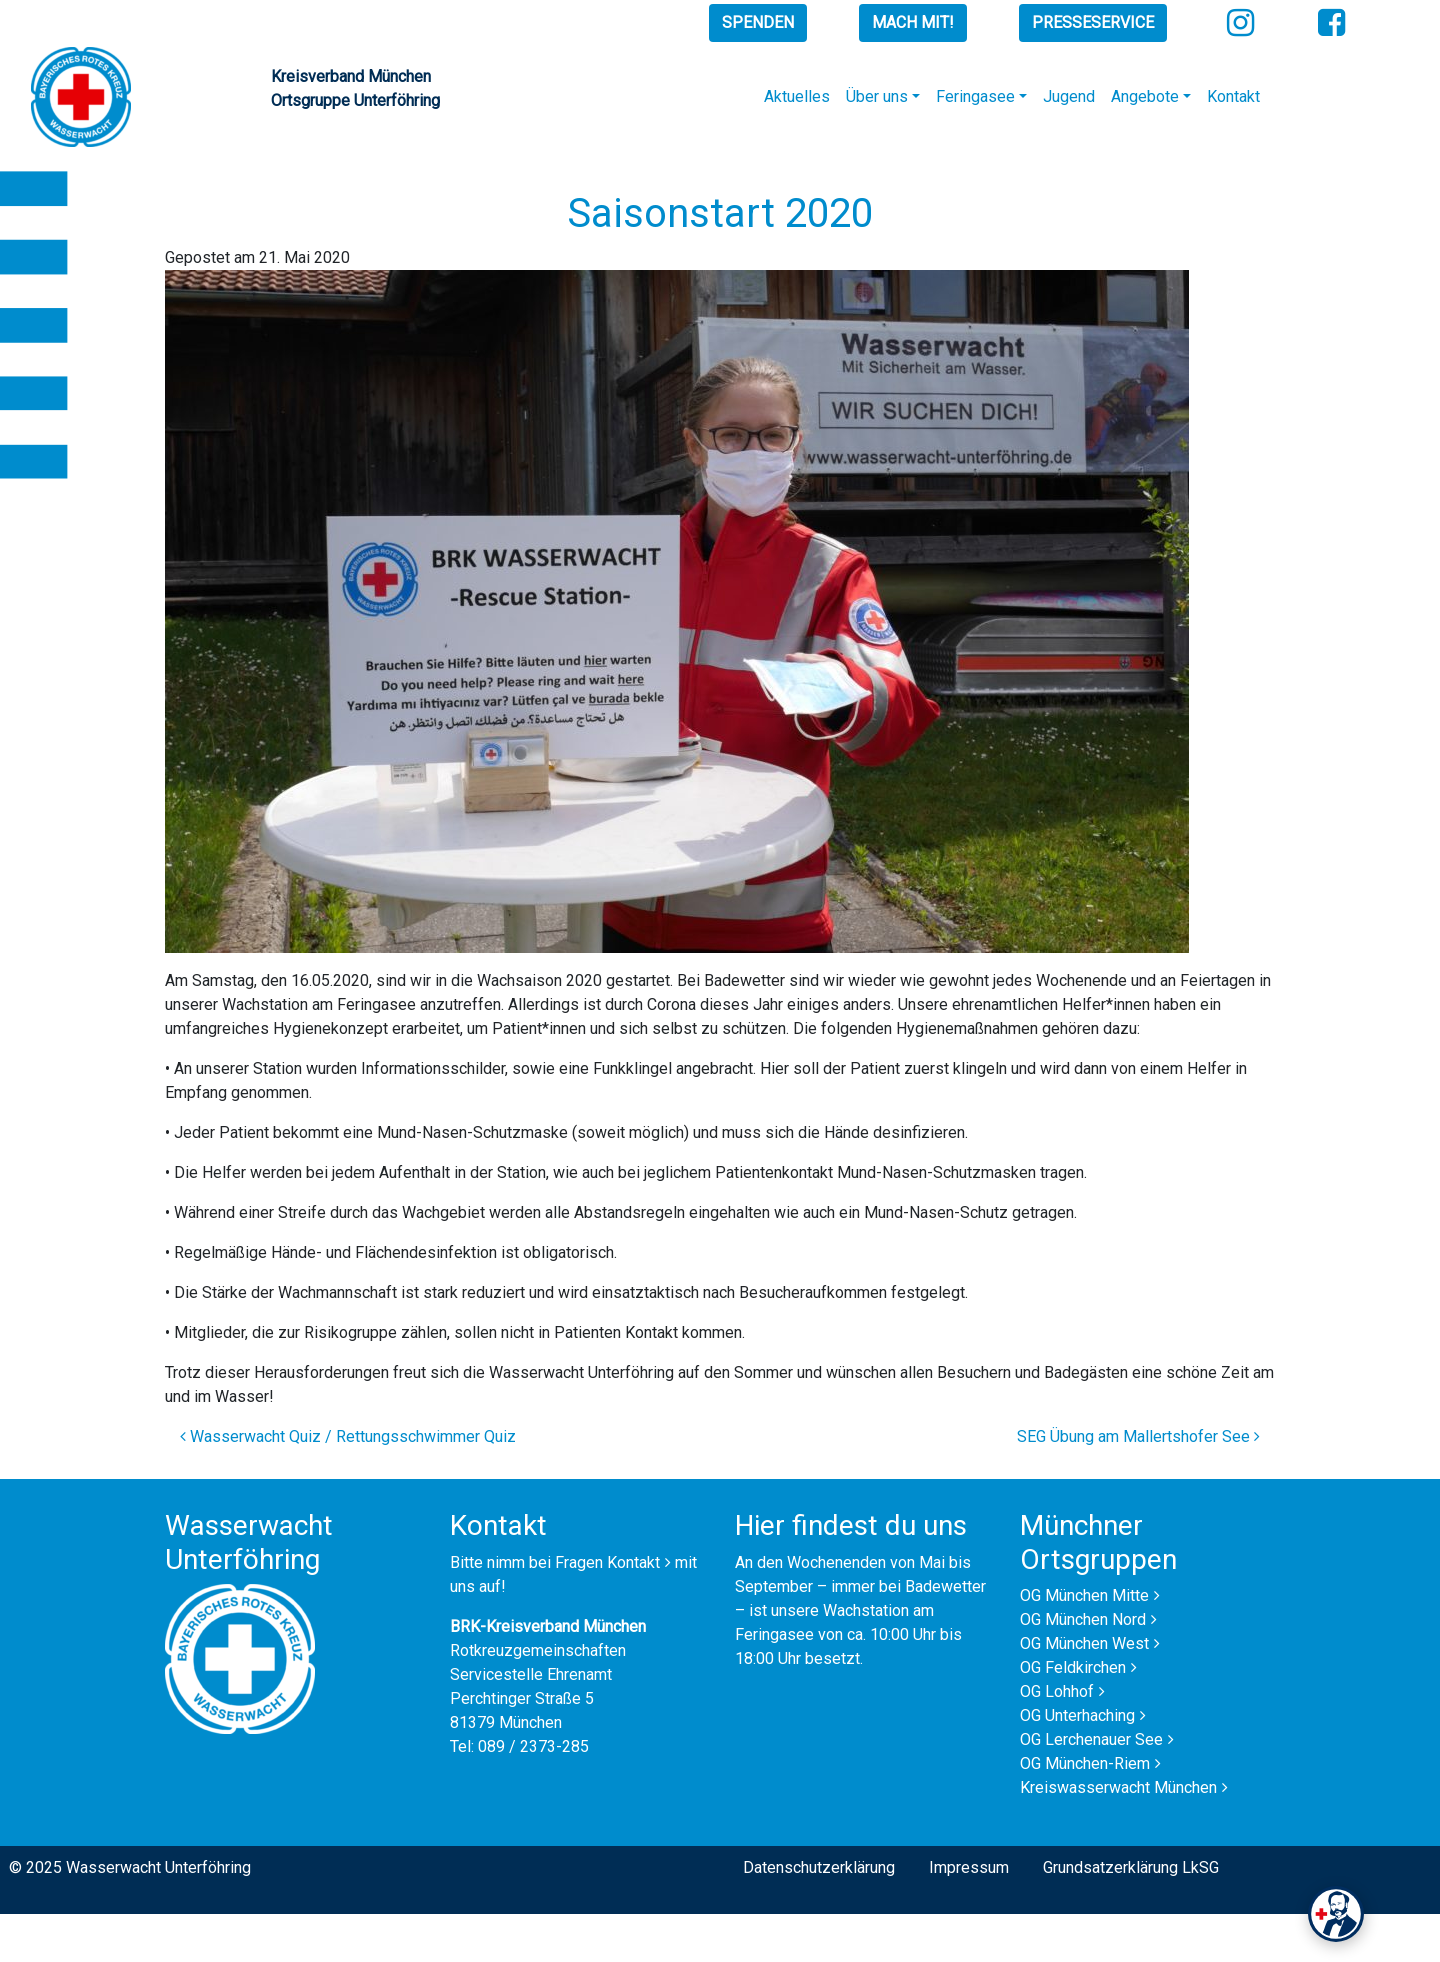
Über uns (877, 96)
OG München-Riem (1085, 1763)
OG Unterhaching (1077, 1715)
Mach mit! (913, 22)
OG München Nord (1083, 1619)
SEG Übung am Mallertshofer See (1138, 1436)
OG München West (1084, 1643)
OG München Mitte (1084, 1595)
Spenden (758, 22)
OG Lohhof (1057, 1691)
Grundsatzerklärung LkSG (1131, 1867)
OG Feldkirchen (1073, 1667)
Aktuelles (797, 96)
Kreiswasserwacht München (1118, 1787)
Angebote (1145, 96)
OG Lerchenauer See (1091, 1739)
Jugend (1069, 96)
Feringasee (975, 96)
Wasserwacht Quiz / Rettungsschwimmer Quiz (348, 1436)
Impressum (969, 1867)
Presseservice (1093, 22)
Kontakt (1233, 96)
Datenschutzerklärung (819, 1867)
